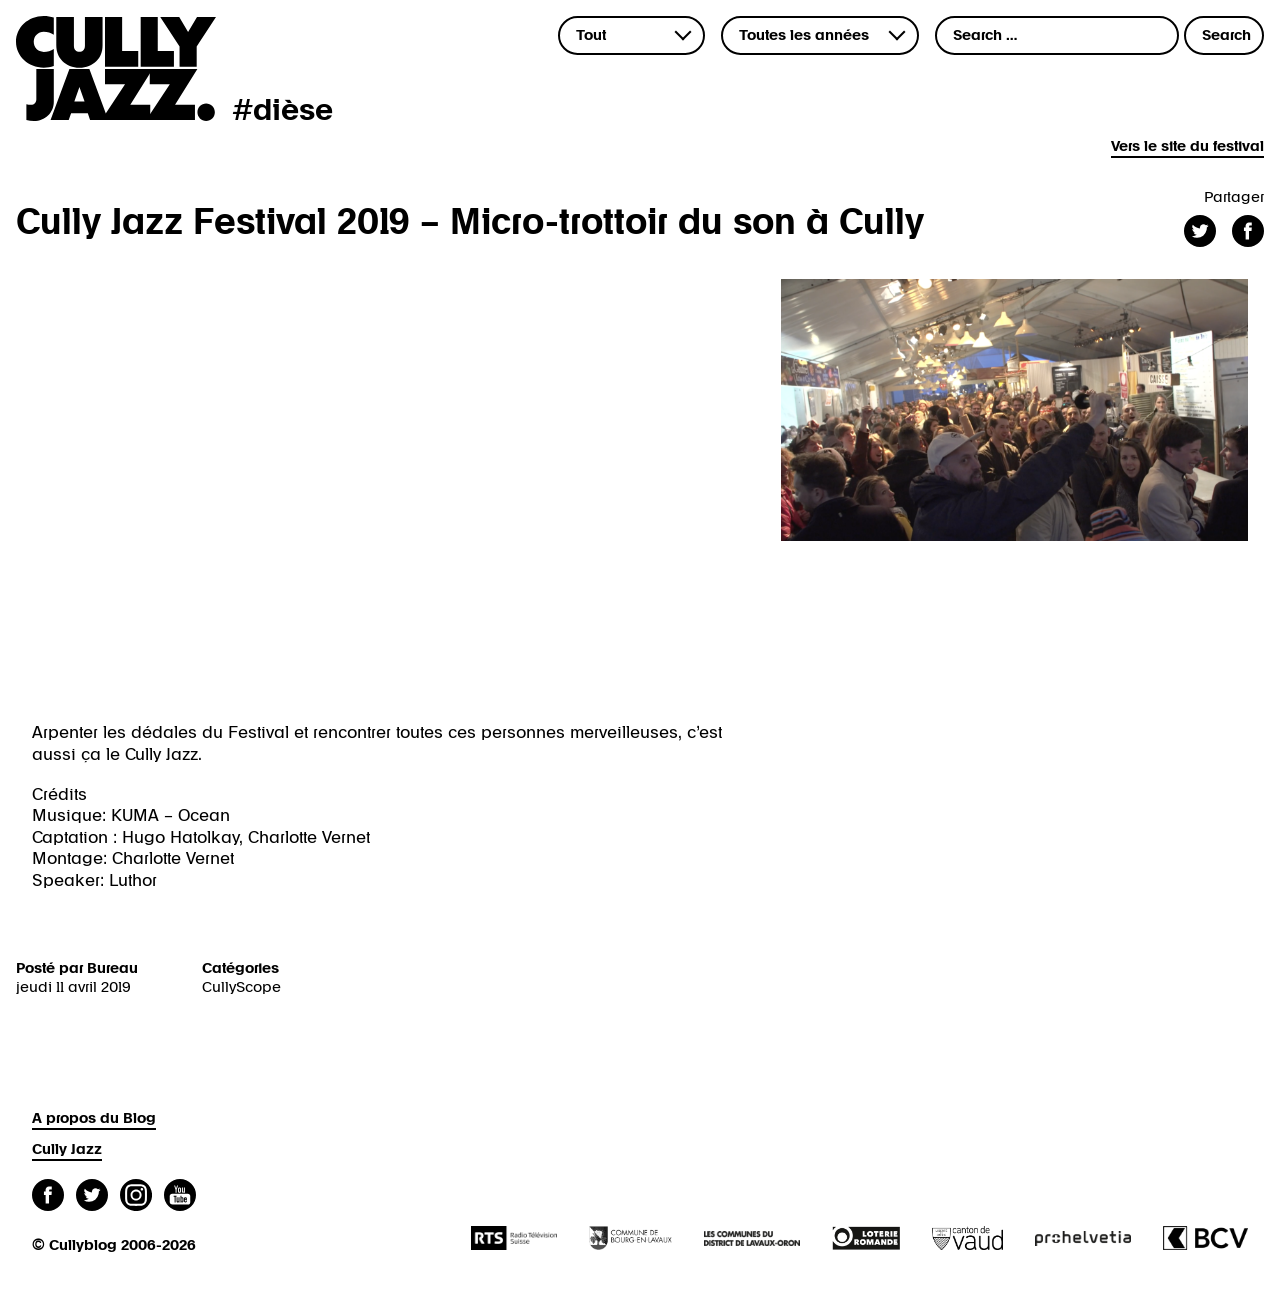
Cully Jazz (67, 1149)
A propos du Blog (94, 1118)
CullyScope (241, 987)
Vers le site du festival (1187, 146)
